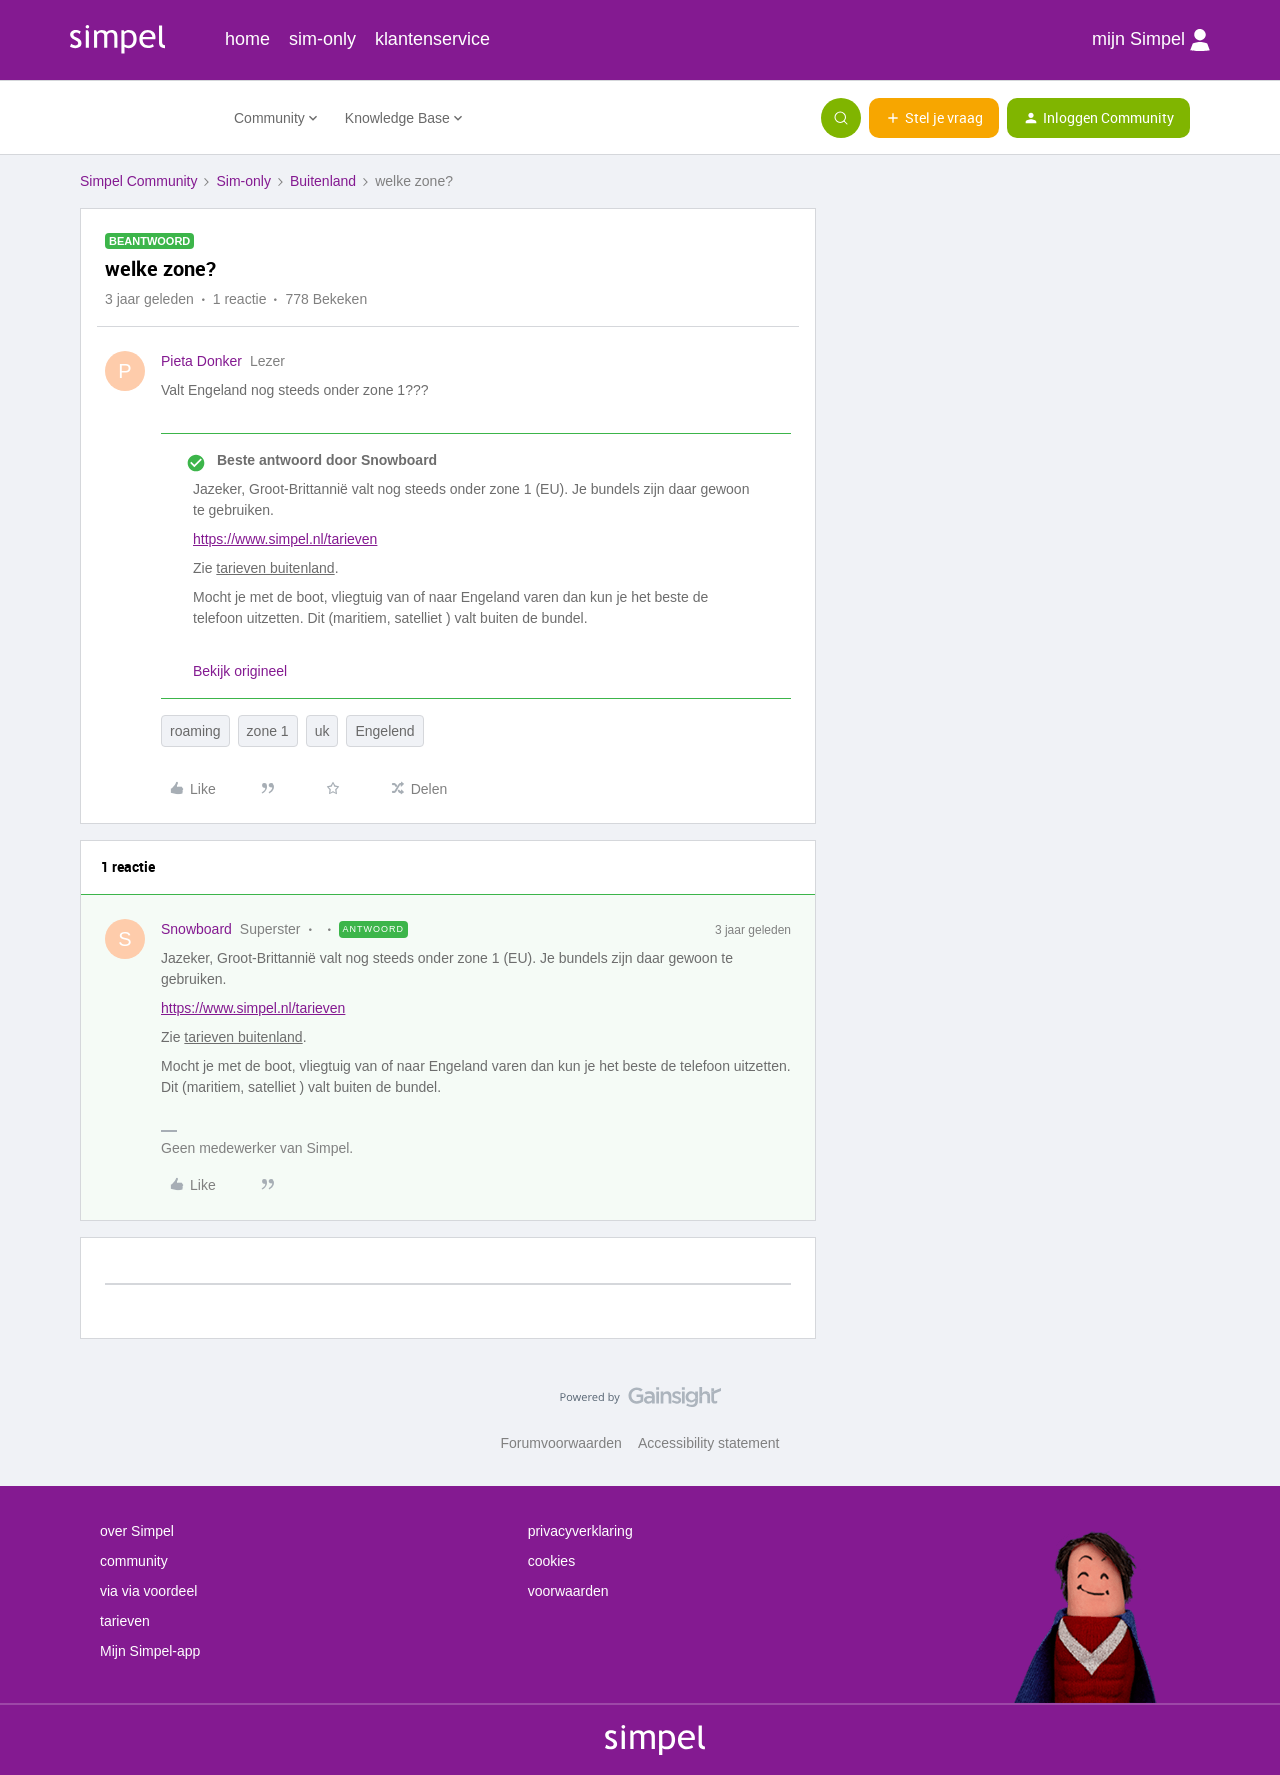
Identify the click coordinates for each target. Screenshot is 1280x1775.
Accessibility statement (709, 1443)
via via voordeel (148, 1591)
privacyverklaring (580, 1531)
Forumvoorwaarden (561, 1443)
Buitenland (323, 181)
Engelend (384, 731)
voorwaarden (568, 1591)
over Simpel (137, 1531)
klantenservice (432, 39)
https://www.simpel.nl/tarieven (285, 539)
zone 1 (268, 731)
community (134, 1561)
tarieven (125, 1621)
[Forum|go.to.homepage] (145, 118)
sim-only (322, 39)
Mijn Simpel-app (150, 1651)
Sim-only (243, 181)
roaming (195, 731)
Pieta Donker (201, 361)
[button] (934, 118)
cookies (551, 1561)
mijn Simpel (1151, 40)
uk (322, 731)
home (247, 39)
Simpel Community (138, 181)
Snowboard (196, 929)
